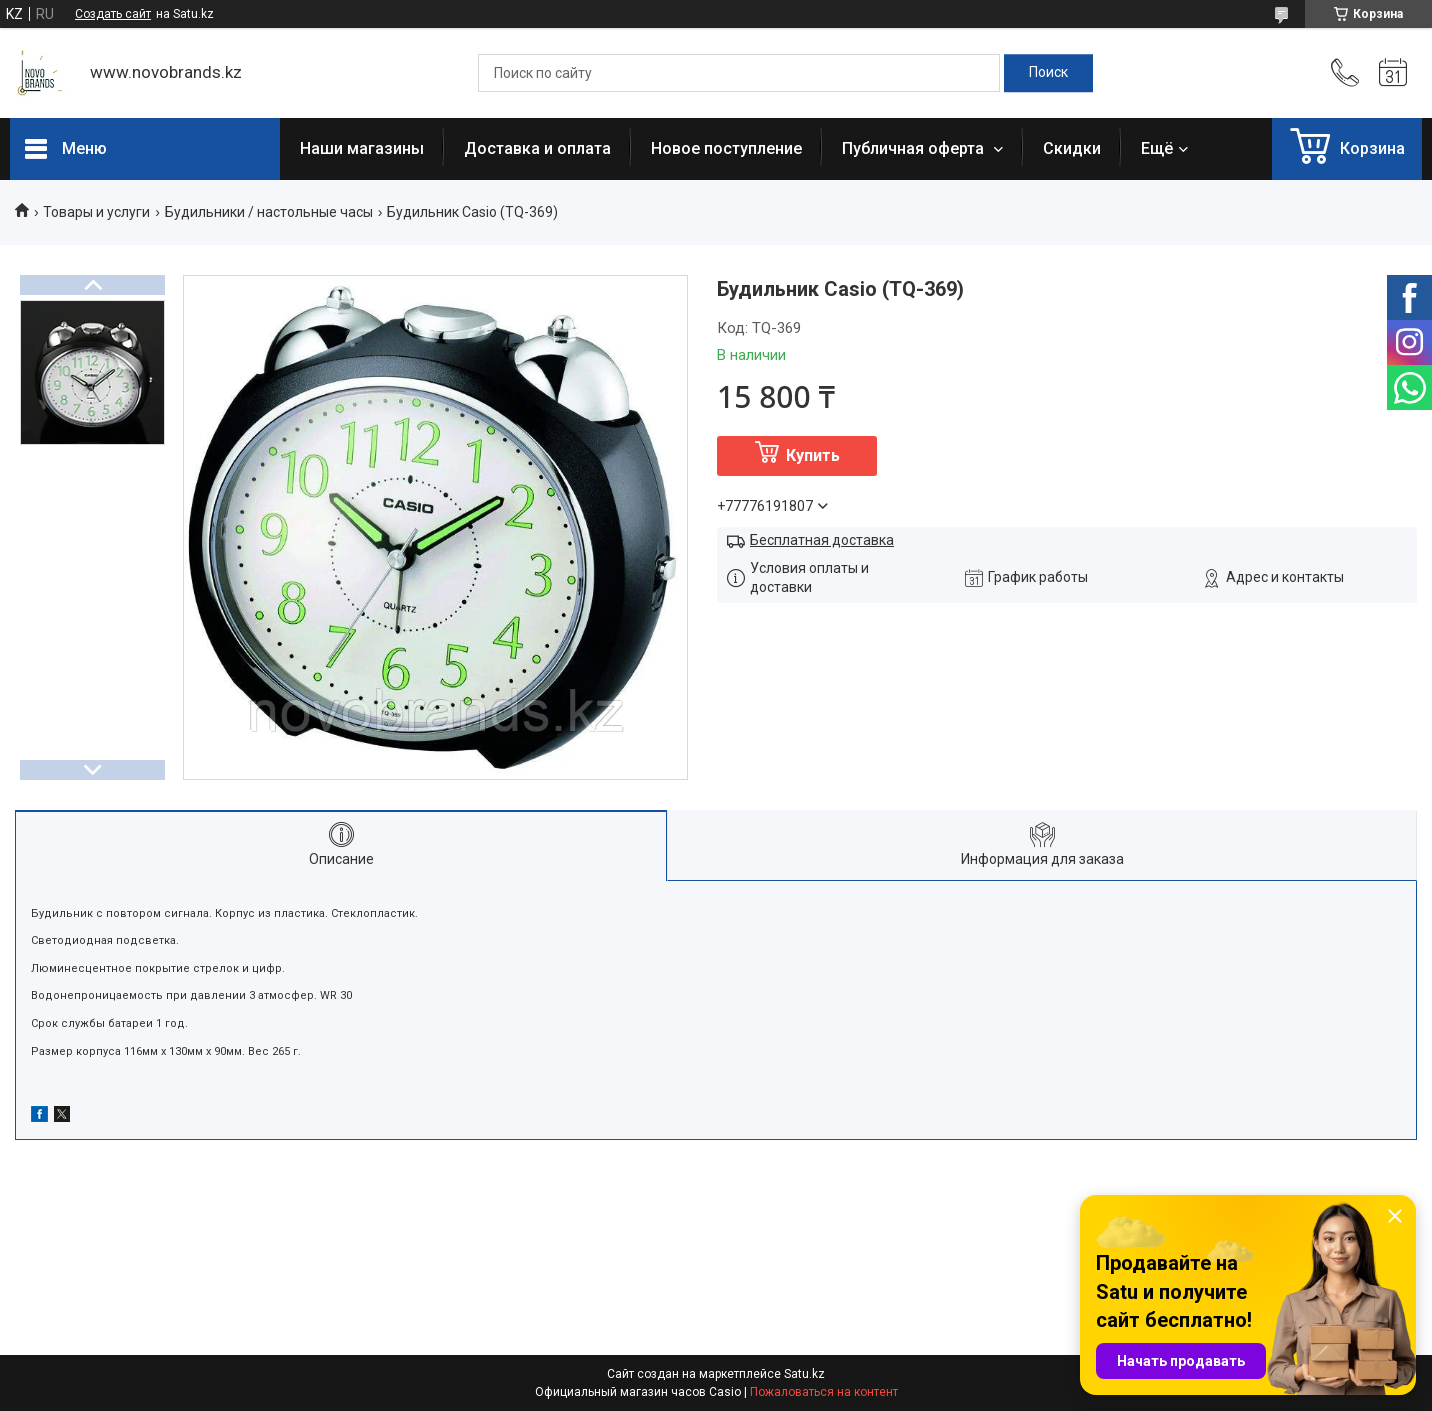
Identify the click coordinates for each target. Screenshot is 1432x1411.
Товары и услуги (96, 212)
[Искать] (1048, 73)
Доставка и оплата (537, 148)
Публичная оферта (915, 148)
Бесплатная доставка (822, 540)
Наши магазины (362, 148)
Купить (813, 455)
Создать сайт (113, 14)
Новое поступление (726, 148)
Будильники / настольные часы (269, 212)
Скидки (1072, 148)
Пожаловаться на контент (824, 1392)
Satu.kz (804, 1374)
